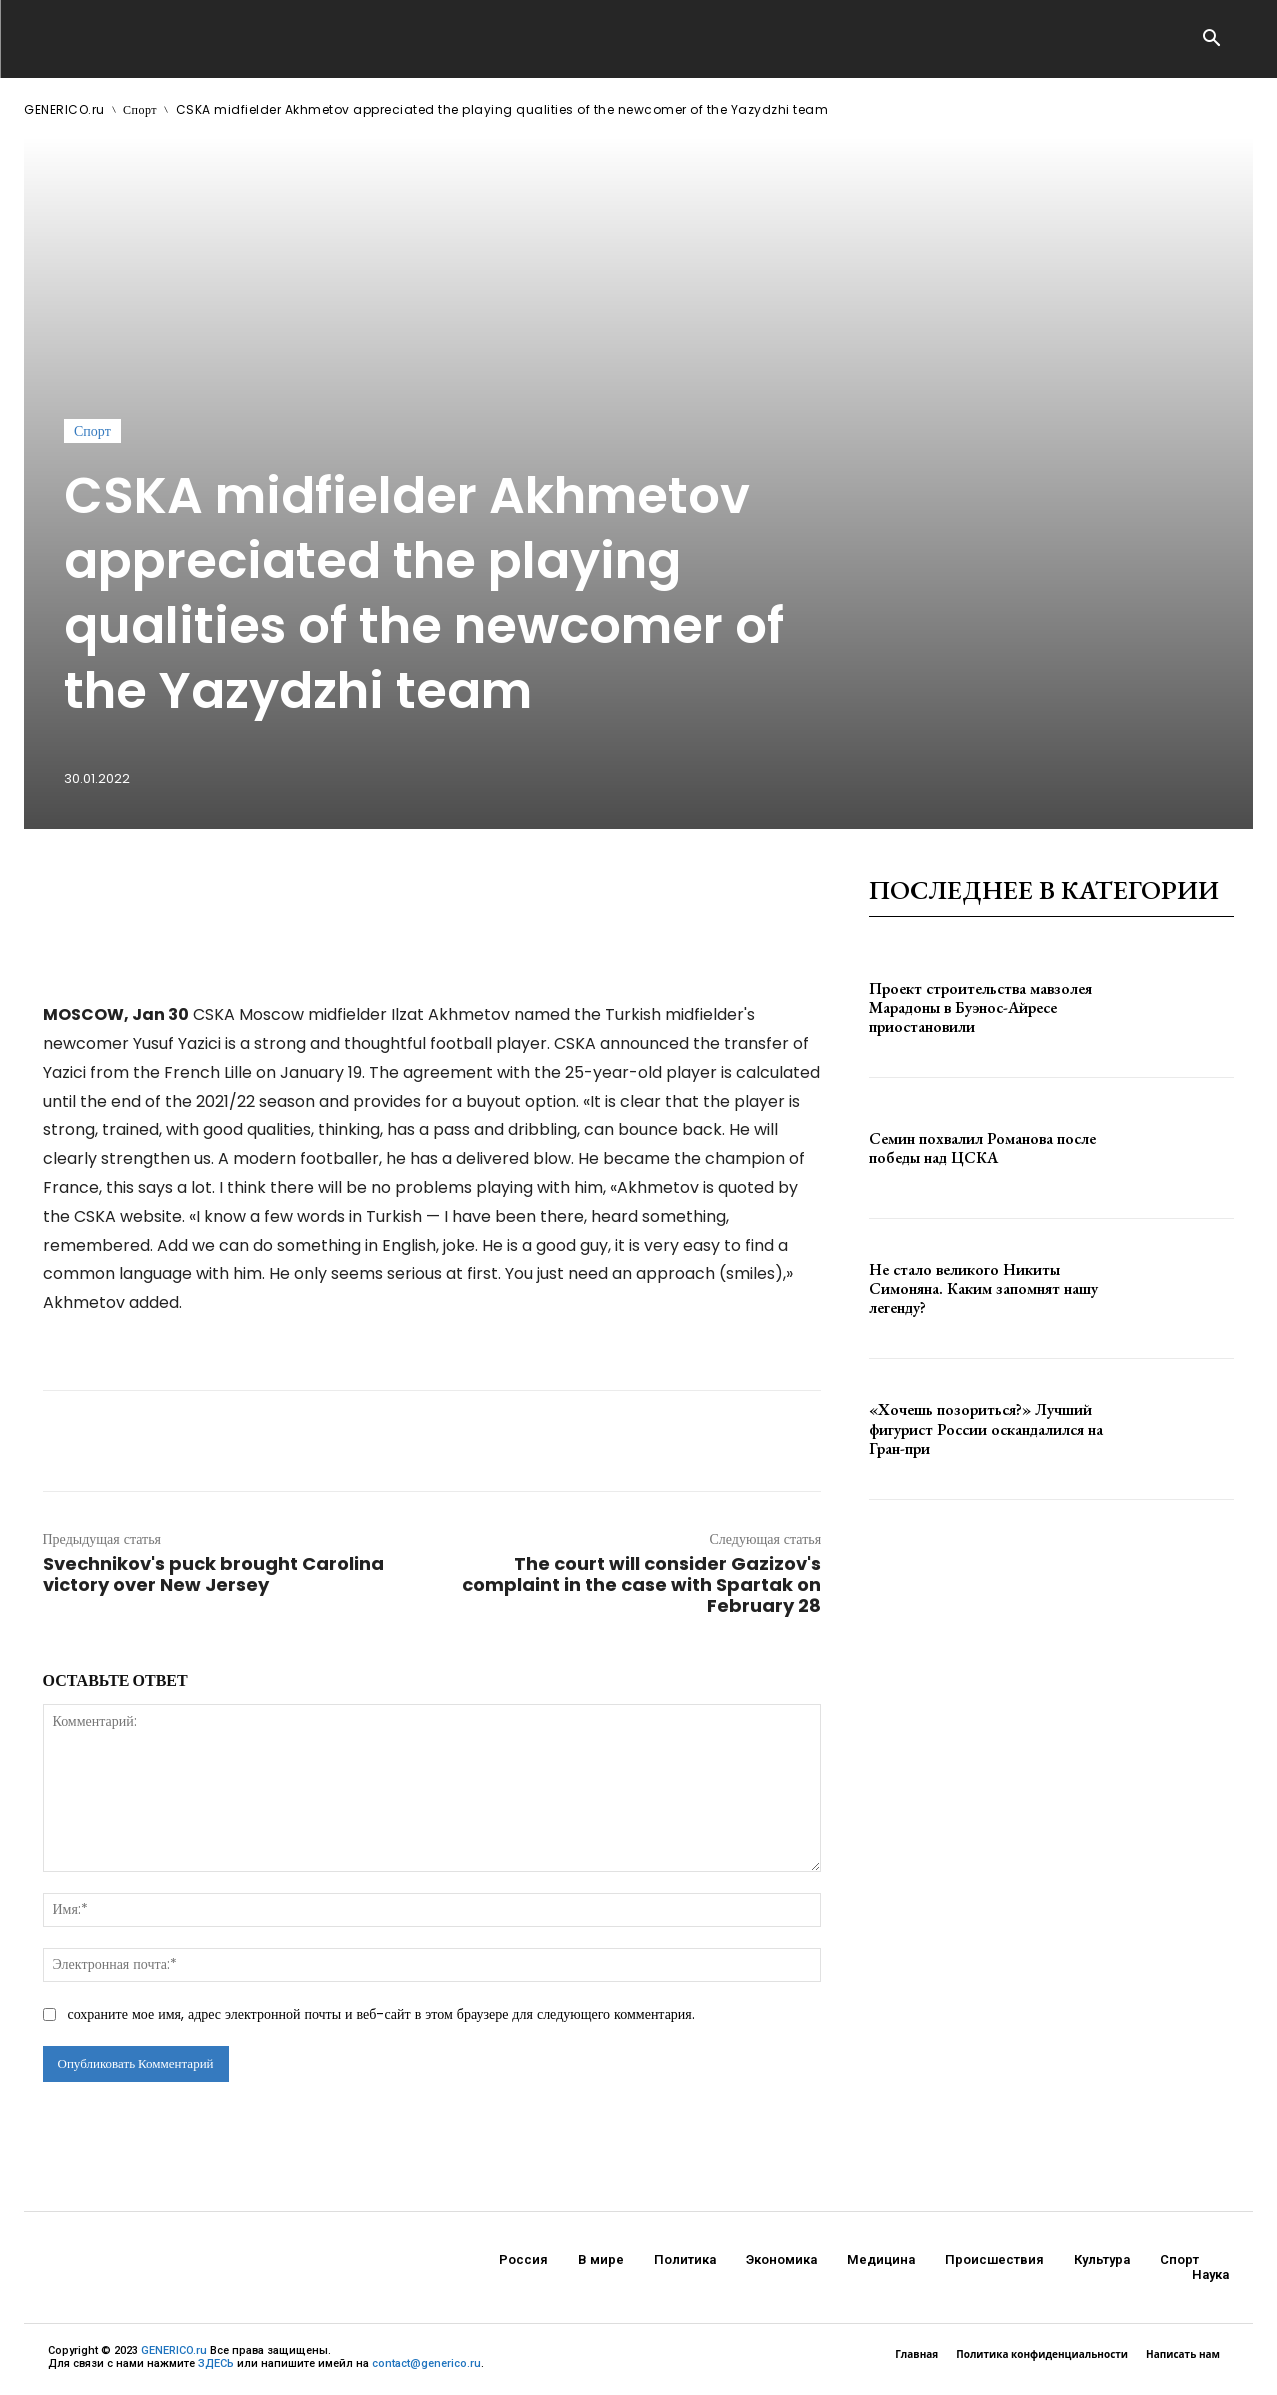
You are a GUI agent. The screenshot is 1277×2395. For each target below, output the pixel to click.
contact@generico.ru (426, 2363)
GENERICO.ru (64, 109)
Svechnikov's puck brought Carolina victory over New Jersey (213, 1574)
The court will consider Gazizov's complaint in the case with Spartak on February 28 (641, 1584)
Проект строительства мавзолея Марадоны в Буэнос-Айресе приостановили (980, 1007)
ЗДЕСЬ (216, 2363)
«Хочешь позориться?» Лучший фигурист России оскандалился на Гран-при (986, 1428)
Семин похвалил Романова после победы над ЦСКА (982, 1148)
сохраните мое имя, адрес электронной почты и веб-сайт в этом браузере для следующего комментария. (381, 2014)
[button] (1212, 40)
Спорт (140, 109)
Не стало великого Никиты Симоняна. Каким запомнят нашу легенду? (983, 1288)
